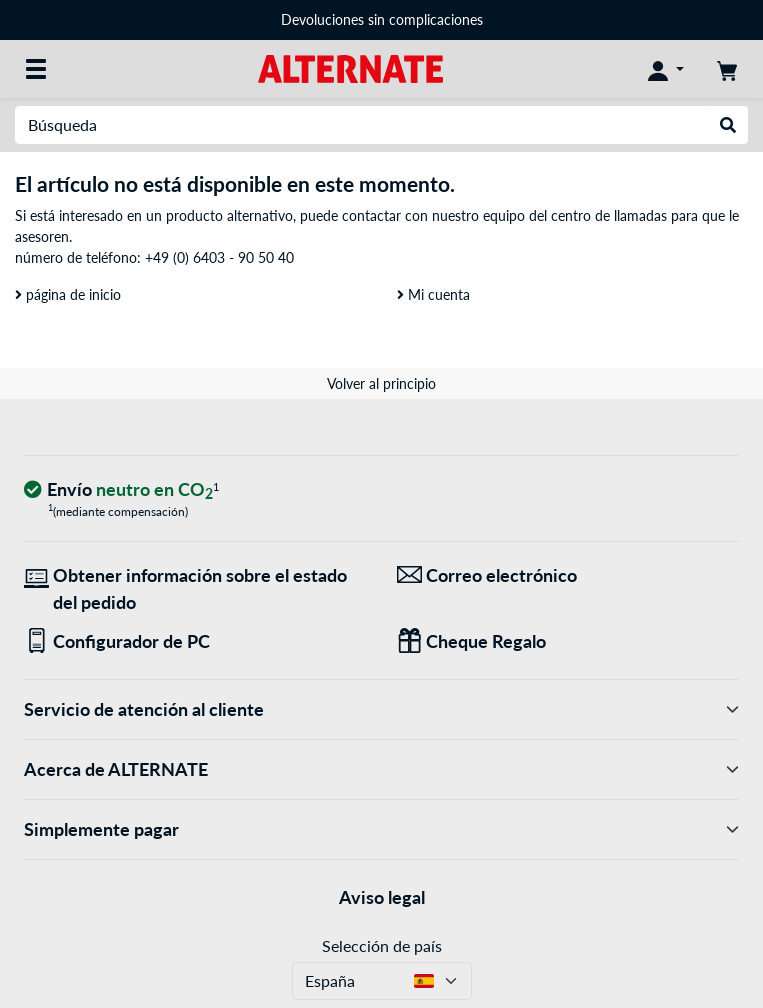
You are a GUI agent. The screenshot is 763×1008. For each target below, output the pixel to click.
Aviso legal (382, 897)
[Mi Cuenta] (666, 69)
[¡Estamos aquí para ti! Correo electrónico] (568, 575)
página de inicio (68, 294)
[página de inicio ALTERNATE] (350, 67)
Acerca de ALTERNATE (381, 769)
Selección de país (382, 945)
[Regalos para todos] (568, 641)
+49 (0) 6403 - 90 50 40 (219, 257)
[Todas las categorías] (36, 69)
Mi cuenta (433, 294)
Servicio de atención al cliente (381, 709)
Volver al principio (381, 383)
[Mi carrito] (727, 69)
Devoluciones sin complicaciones (382, 19)
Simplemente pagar (381, 829)
